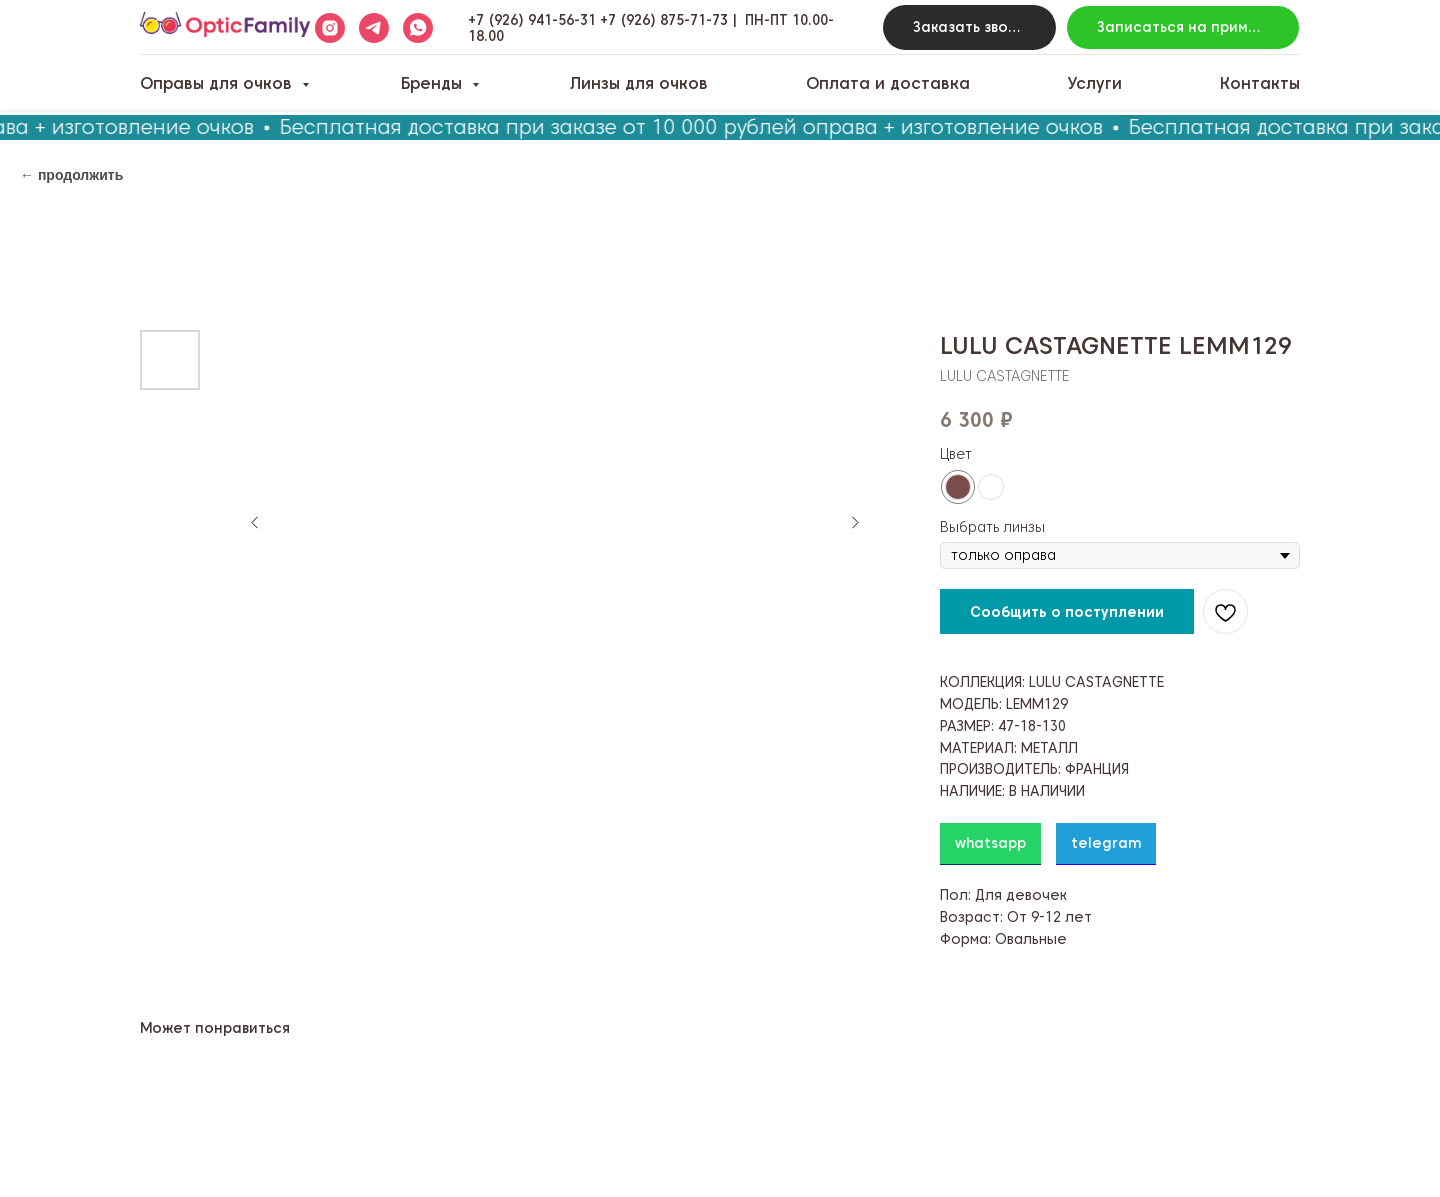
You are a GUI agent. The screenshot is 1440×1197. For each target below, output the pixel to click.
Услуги (1094, 83)
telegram (1106, 843)
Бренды (434, 83)
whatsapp (990, 843)
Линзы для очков (639, 83)
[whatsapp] (418, 28)
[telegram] (374, 28)
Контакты (1260, 83)
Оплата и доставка (888, 83)
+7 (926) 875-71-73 (664, 20)
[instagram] (330, 28)
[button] (969, 27)
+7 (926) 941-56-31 (532, 20)
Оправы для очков (218, 83)
